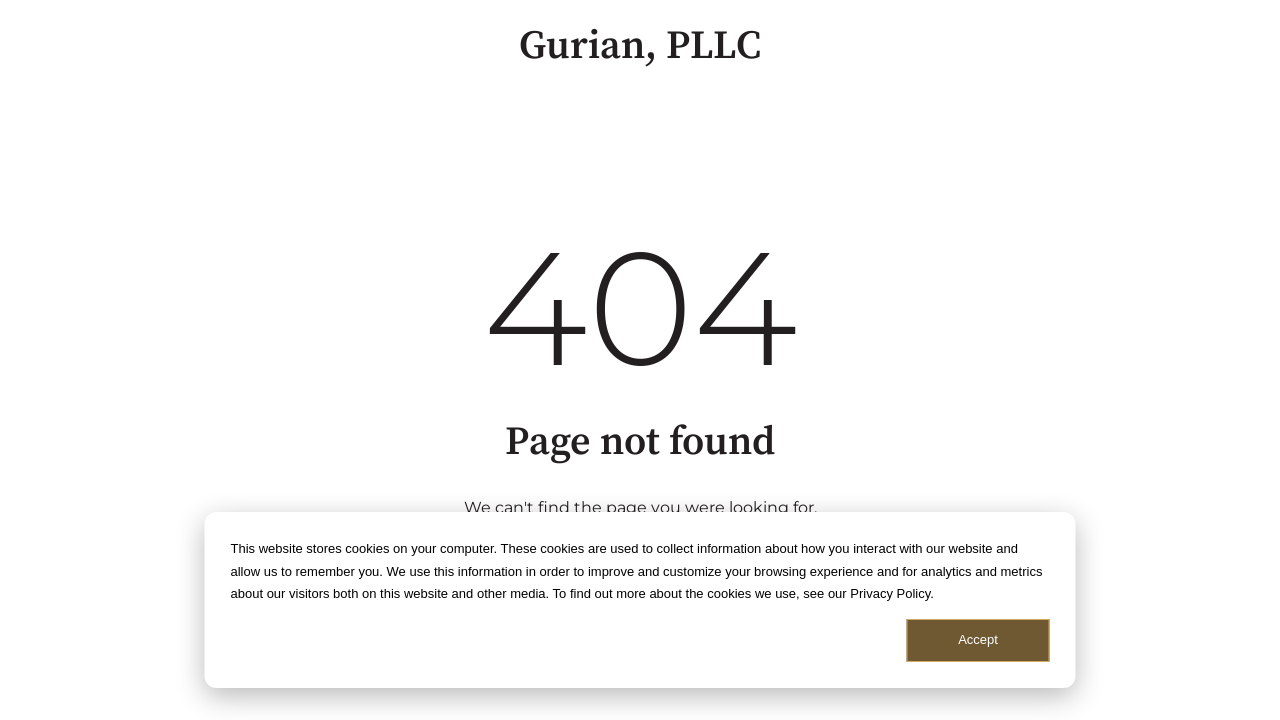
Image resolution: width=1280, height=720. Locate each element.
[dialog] (640, 600)
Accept (978, 639)
